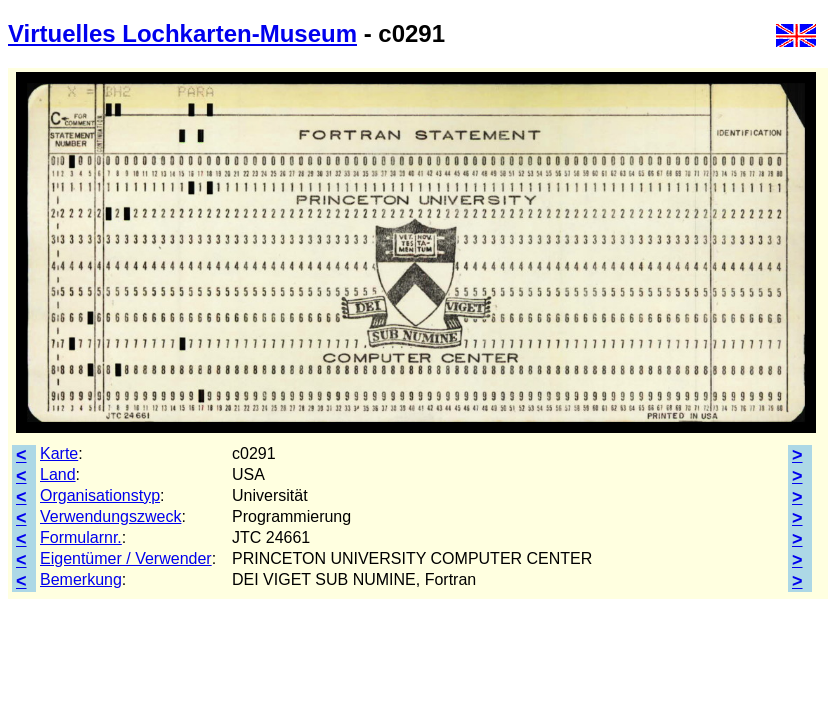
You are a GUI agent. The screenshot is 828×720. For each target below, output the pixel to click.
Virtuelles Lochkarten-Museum (182, 33)
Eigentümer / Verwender (126, 558)
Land (58, 474)
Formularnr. (81, 537)
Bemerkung (81, 579)
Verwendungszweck (110, 516)
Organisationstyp (100, 495)
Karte (59, 453)
